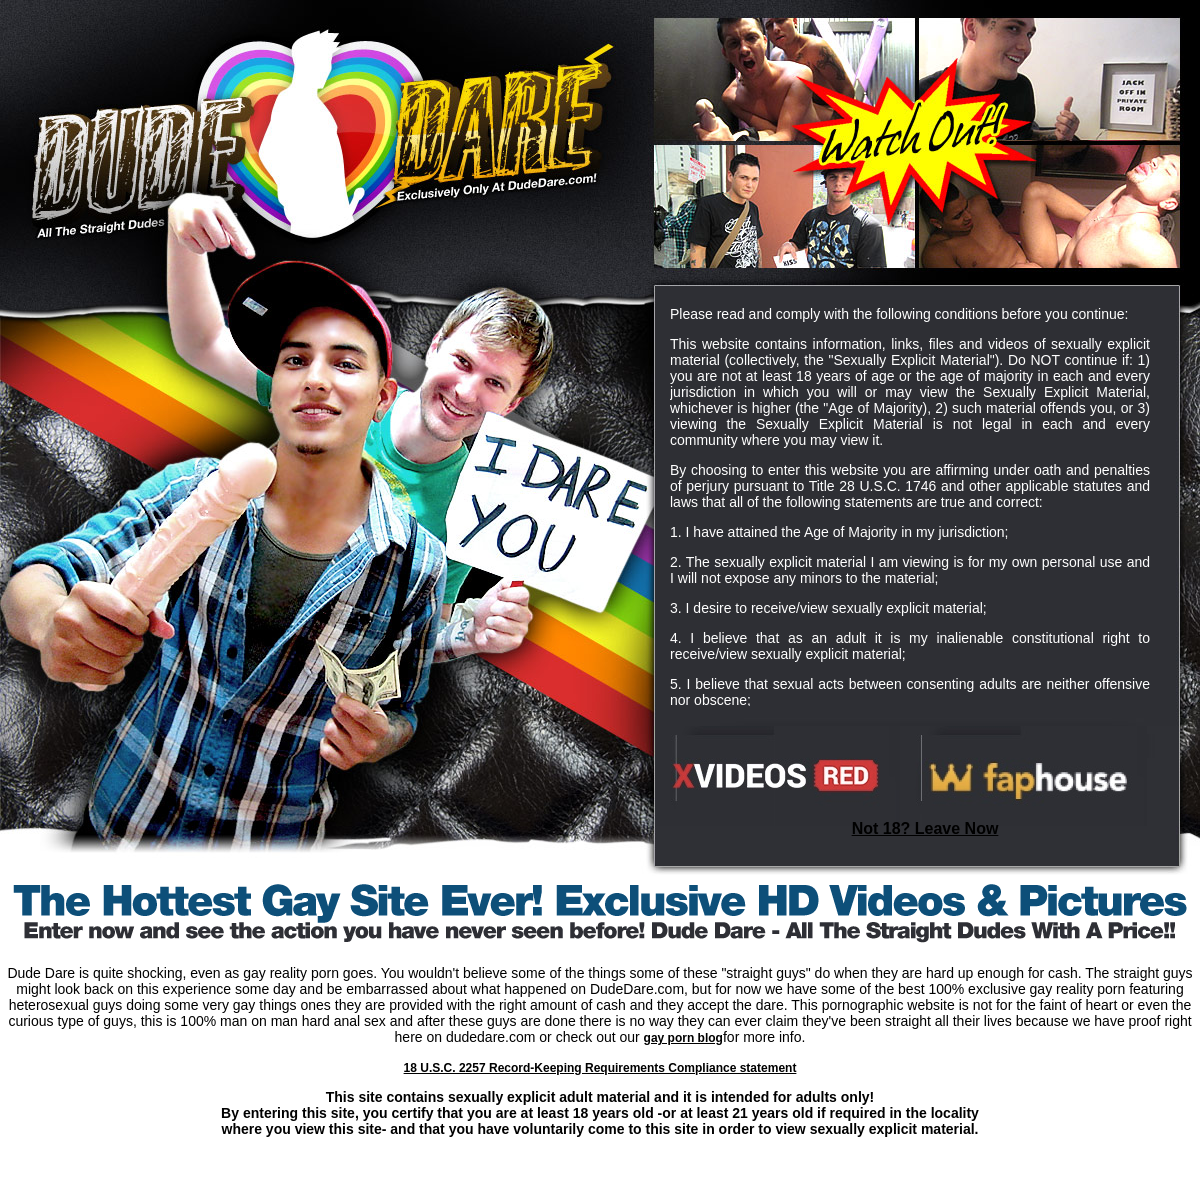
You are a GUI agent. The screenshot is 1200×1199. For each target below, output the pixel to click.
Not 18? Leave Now (925, 828)
